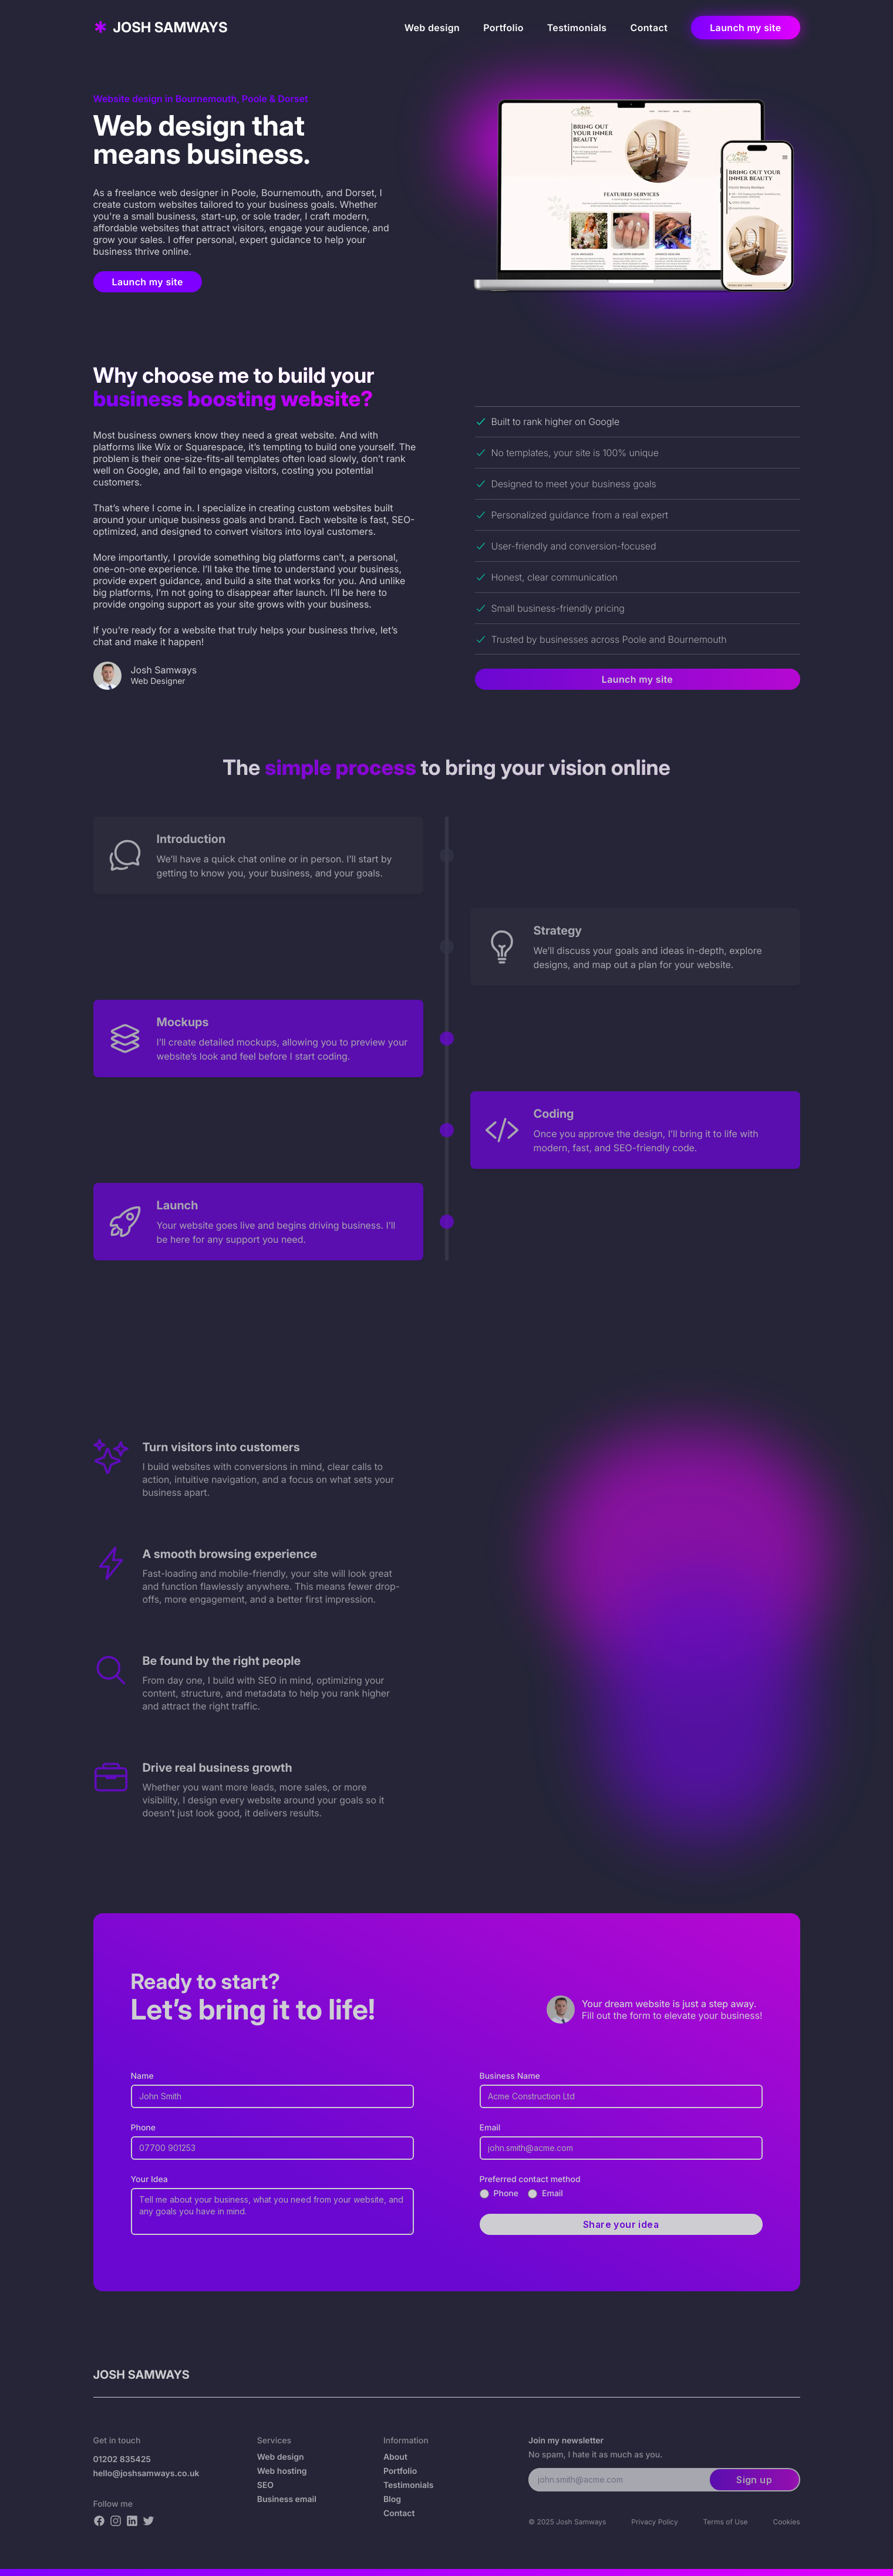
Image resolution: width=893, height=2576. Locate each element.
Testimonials (577, 27)
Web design (432, 27)
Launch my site (745, 27)
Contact (649, 27)
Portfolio (503, 27)
